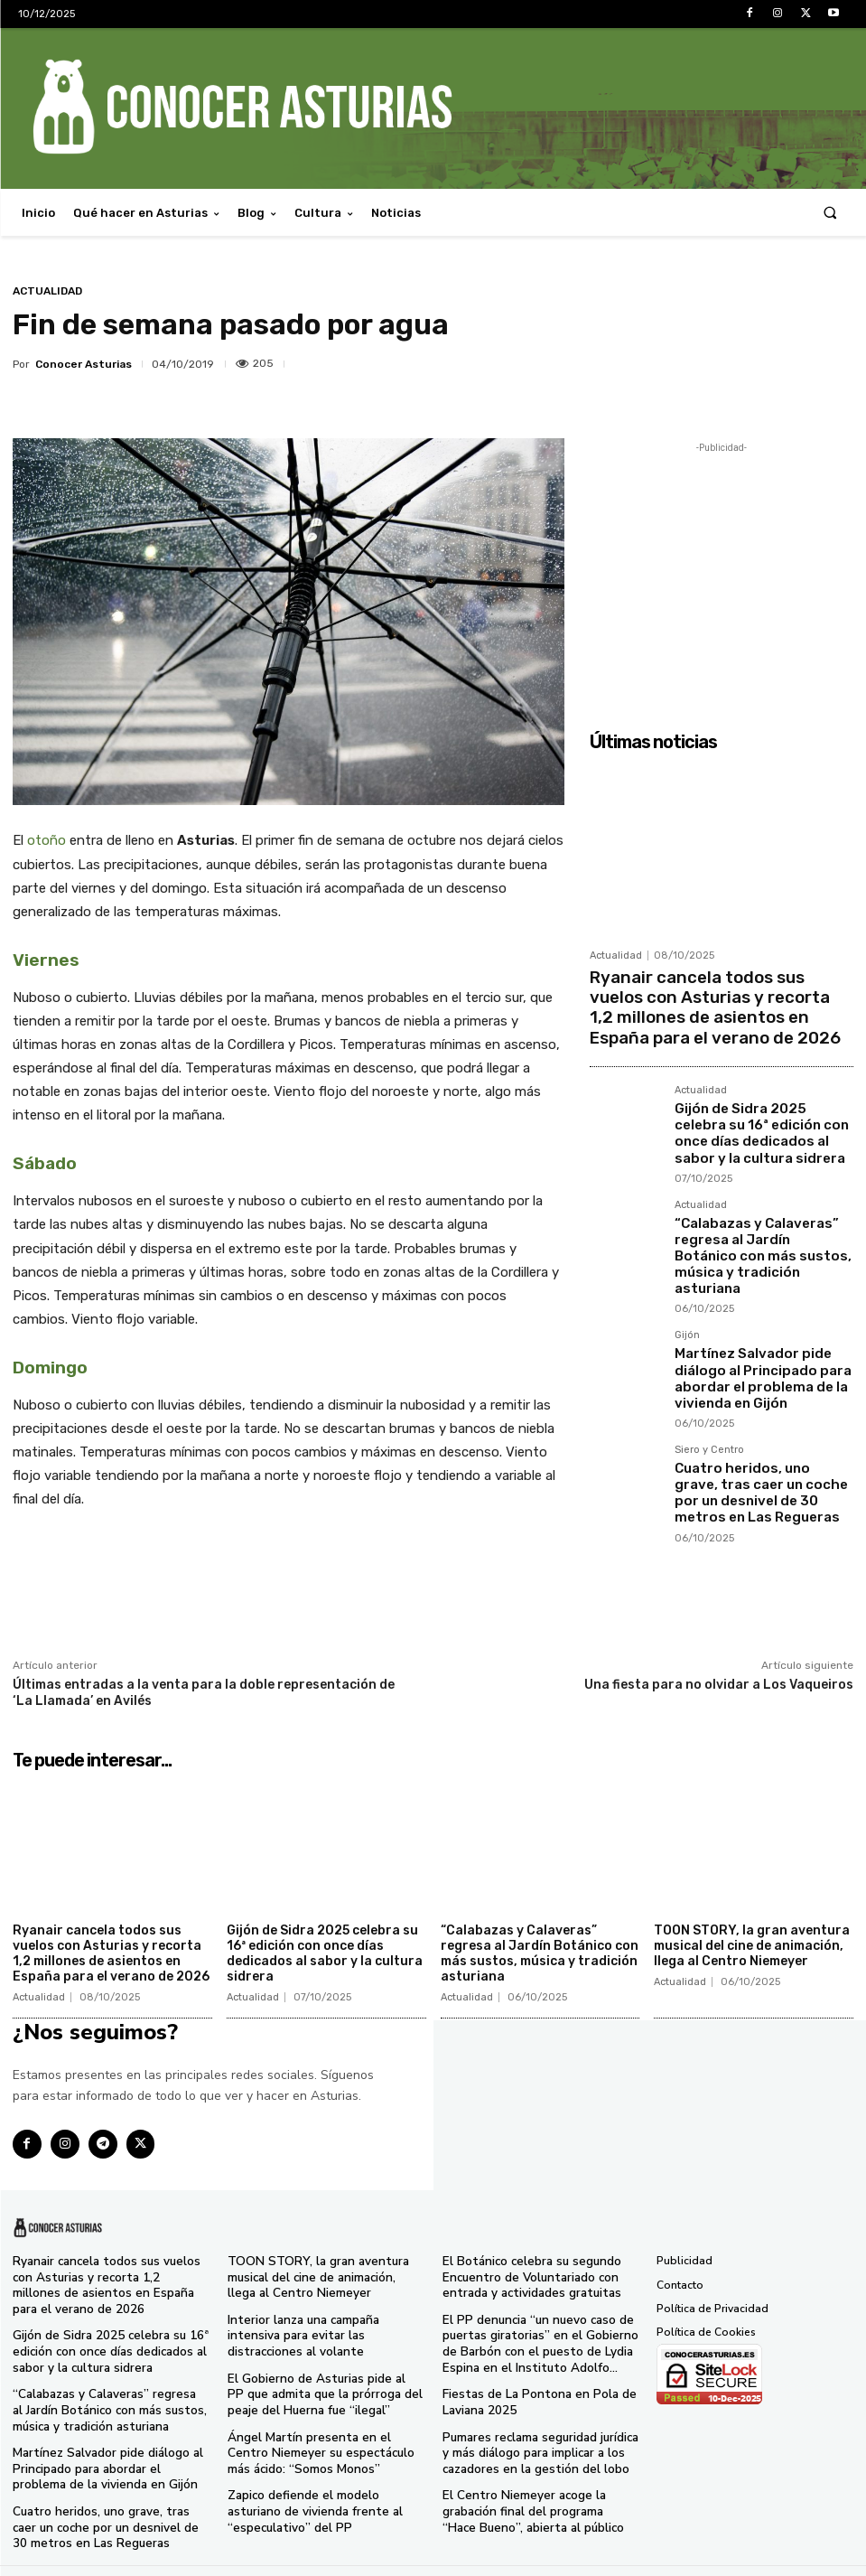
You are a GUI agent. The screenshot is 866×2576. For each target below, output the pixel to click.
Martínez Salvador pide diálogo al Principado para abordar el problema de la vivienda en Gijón (763, 1301)
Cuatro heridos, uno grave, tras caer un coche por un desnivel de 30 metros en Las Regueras (761, 1393)
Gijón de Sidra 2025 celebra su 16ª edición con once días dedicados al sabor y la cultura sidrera (759, 1106)
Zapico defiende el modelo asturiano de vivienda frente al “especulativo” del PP (324, 2495)
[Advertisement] (721, 570)
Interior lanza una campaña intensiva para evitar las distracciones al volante (321, 2330)
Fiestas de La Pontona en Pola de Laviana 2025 (528, 2392)
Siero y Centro (709, 1364)
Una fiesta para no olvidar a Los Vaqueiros (718, 1684)
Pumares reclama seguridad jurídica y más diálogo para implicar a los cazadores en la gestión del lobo (538, 2440)
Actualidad (47, 291)
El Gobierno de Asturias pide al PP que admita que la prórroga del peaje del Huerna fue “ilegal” (325, 2385)
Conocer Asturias (83, 364)
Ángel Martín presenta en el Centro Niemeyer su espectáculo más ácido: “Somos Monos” (321, 2440)
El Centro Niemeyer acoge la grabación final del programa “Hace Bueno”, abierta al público (535, 2495)
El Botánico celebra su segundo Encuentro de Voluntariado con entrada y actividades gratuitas (524, 2274)
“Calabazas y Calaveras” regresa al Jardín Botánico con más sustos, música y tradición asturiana (762, 1206)
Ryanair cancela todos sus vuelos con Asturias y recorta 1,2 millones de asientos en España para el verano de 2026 (709, 997)
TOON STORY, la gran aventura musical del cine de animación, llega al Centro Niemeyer (752, 1946)
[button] (830, 213)
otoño (46, 840)
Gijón (687, 1272)
